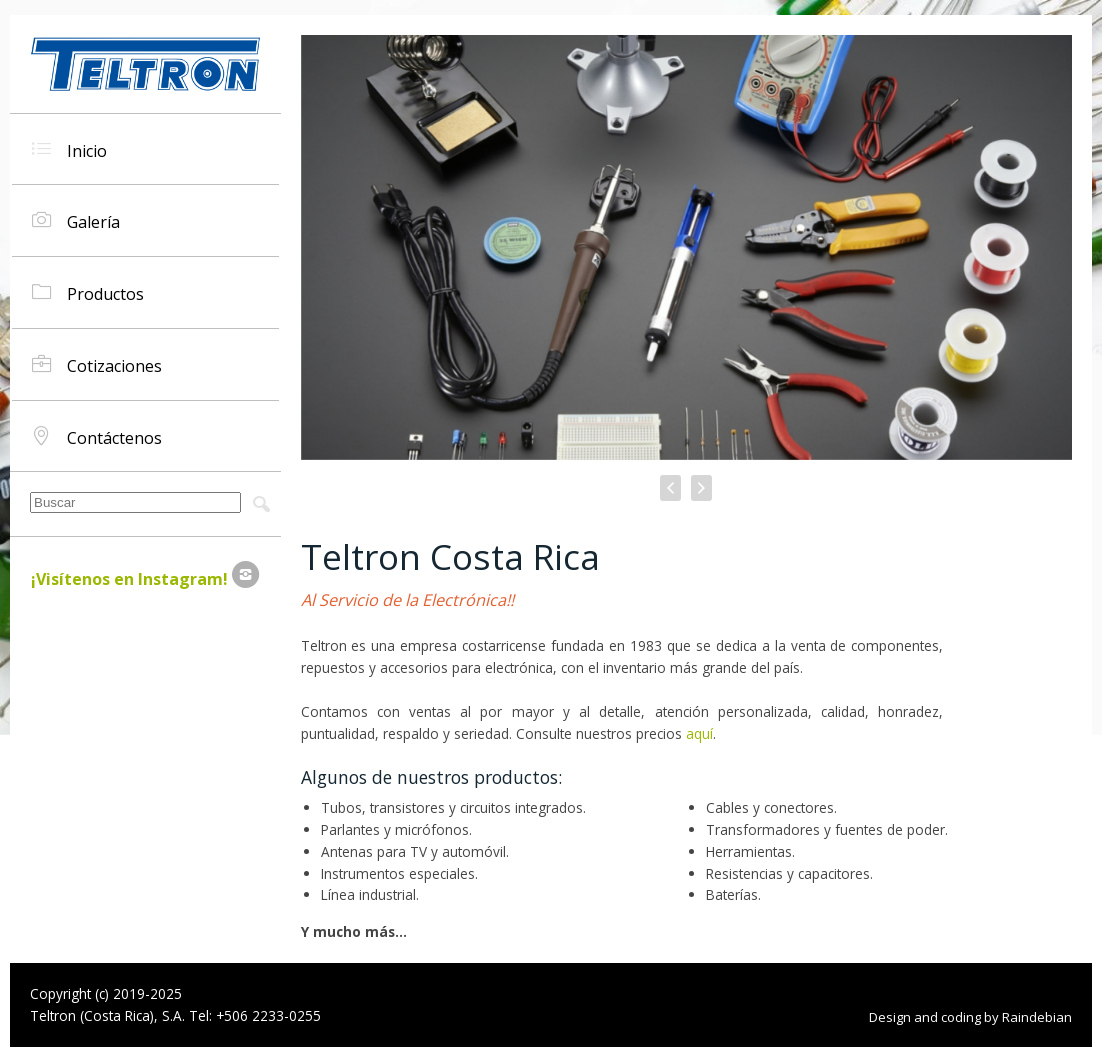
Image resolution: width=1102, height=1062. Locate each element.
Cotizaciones (97, 364)
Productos (88, 292)
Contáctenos (97, 436)
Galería (76, 220)
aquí (699, 733)
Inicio (69, 149)
